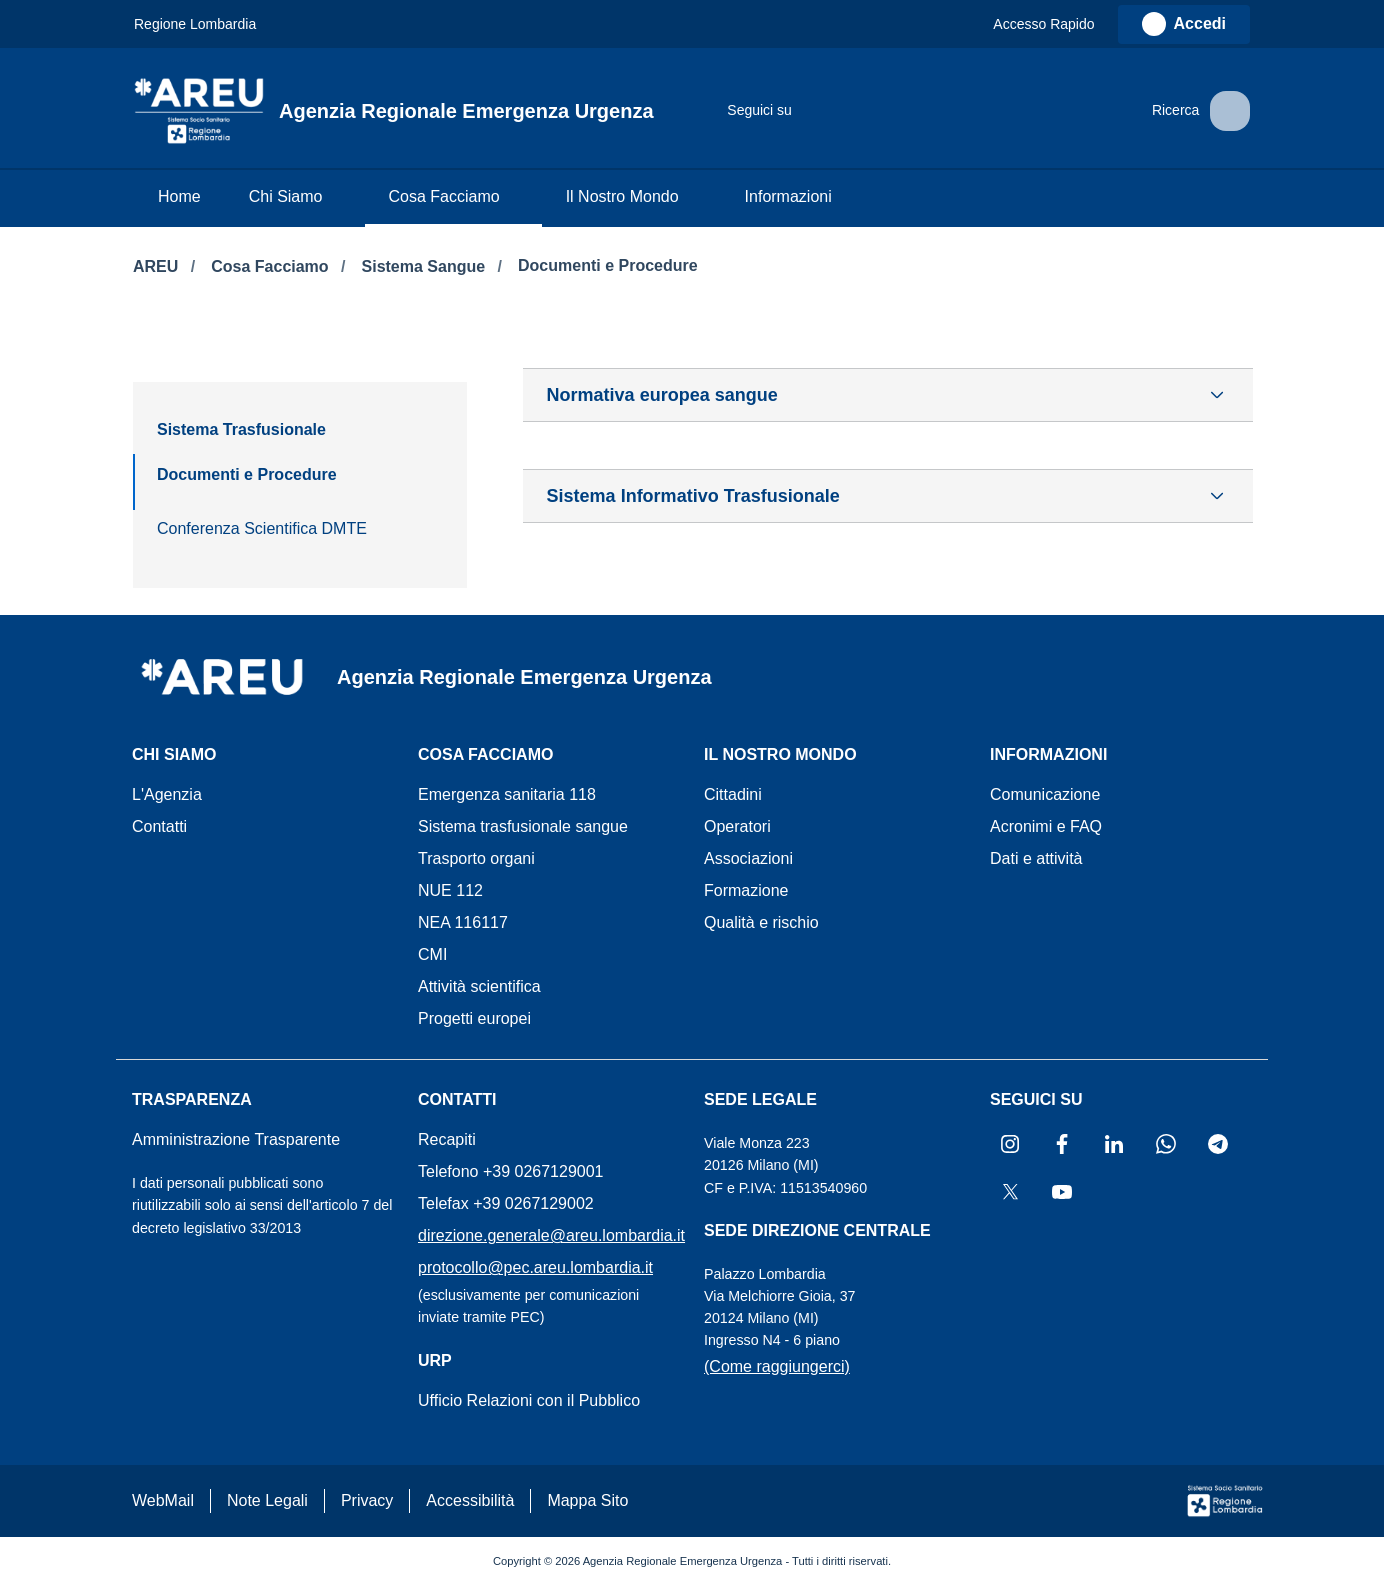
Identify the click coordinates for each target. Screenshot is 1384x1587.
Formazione (746, 890)
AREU (158, 266)
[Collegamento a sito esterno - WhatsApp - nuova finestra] (919, 111)
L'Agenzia (167, 794)
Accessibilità (470, 1500)
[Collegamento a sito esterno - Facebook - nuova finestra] (839, 111)
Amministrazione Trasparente (236, 1139)
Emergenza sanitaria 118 (507, 794)
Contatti (159, 826)
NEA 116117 (463, 922)
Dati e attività (1036, 858)
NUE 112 (450, 890)
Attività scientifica (479, 986)
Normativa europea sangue (662, 395)
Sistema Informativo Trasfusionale (693, 496)
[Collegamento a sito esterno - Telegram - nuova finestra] (959, 111)
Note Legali (267, 1500)
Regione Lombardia (195, 24)
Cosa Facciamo (272, 266)
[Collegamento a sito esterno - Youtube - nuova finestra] (1039, 111)
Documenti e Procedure (608, 265)
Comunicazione (1045, 794)
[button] (1053, 24)
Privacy (367, 1500)
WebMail (163, 1500)
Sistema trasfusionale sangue (523, 826)
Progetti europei (474, 1018)
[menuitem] (179, 198)
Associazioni (748, 858)
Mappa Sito (587, 1500)
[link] (1184, 24)
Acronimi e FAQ (1046, 826)
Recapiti (447, 1139)
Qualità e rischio (761, 922)
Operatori (737, 826)
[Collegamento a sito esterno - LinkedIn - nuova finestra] (879, 111)
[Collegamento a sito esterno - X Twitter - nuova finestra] (999, 111)
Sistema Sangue (426, 266)
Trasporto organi (476, 858)
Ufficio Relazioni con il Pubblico (529, 1400)
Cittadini (733, 794)
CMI (432, 954)
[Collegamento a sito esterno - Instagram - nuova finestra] (799, 111)
